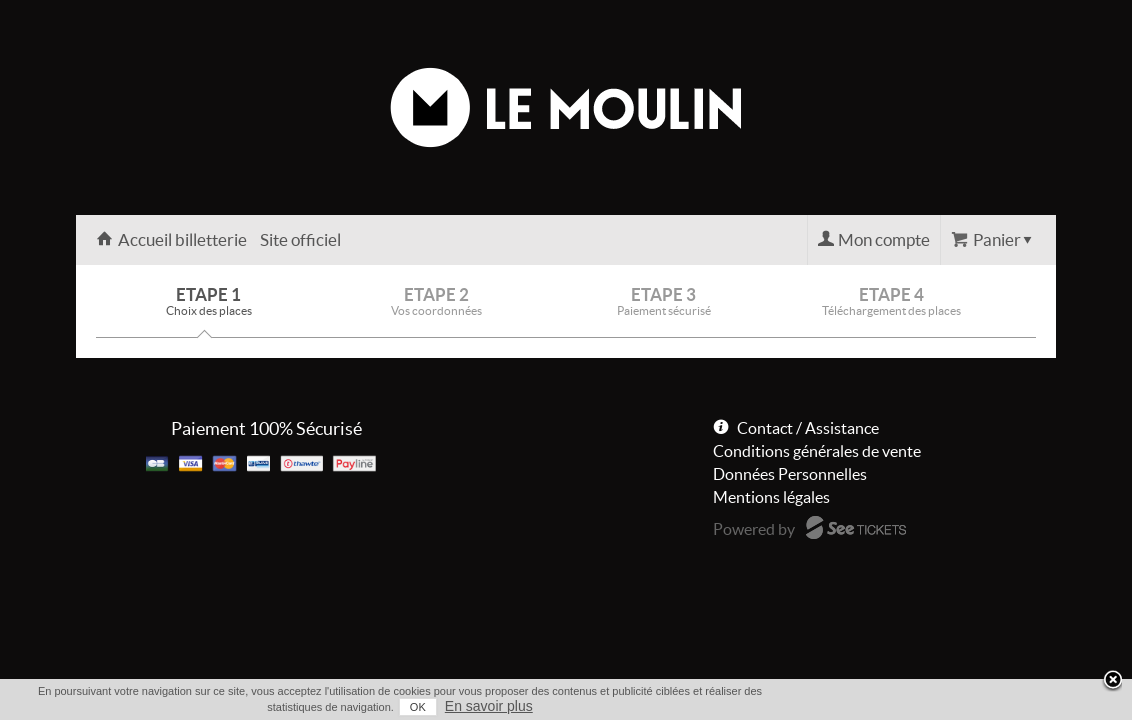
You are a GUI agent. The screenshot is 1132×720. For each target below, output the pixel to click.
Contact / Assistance (808, 428)
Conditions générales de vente (817, 451)
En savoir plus (1018, 706)
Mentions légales (771, 497)
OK (947, 707)
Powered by (754, 529)
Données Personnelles (790, 474)
